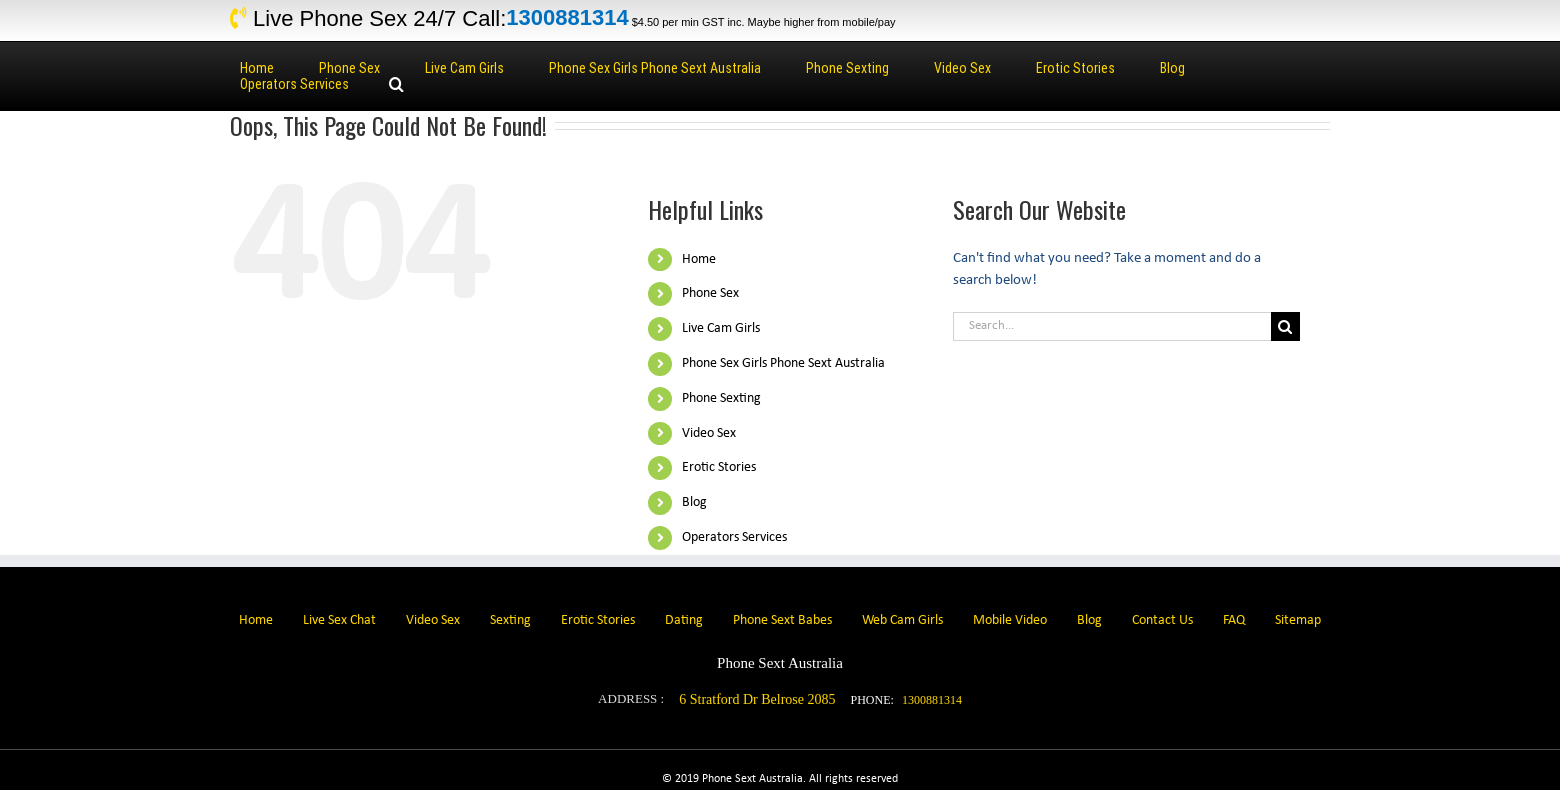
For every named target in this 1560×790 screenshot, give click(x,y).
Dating (684, 620)
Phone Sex (710, 293)
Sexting (510, 620)
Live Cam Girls (721, 328)
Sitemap (1298, 620)
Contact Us (1162, 620)
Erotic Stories (719, 467)
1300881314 (567, 18)
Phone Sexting (721, 398)
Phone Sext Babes (782, 620)
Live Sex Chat (339, 620)
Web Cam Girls (902, 620)
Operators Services (734, 537)
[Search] (396, 84)
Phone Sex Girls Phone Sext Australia (783, 363)
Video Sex (709, 433)
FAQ (1234, 620)
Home (699, 259)
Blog (694, 502)
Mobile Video (1010, 620)
